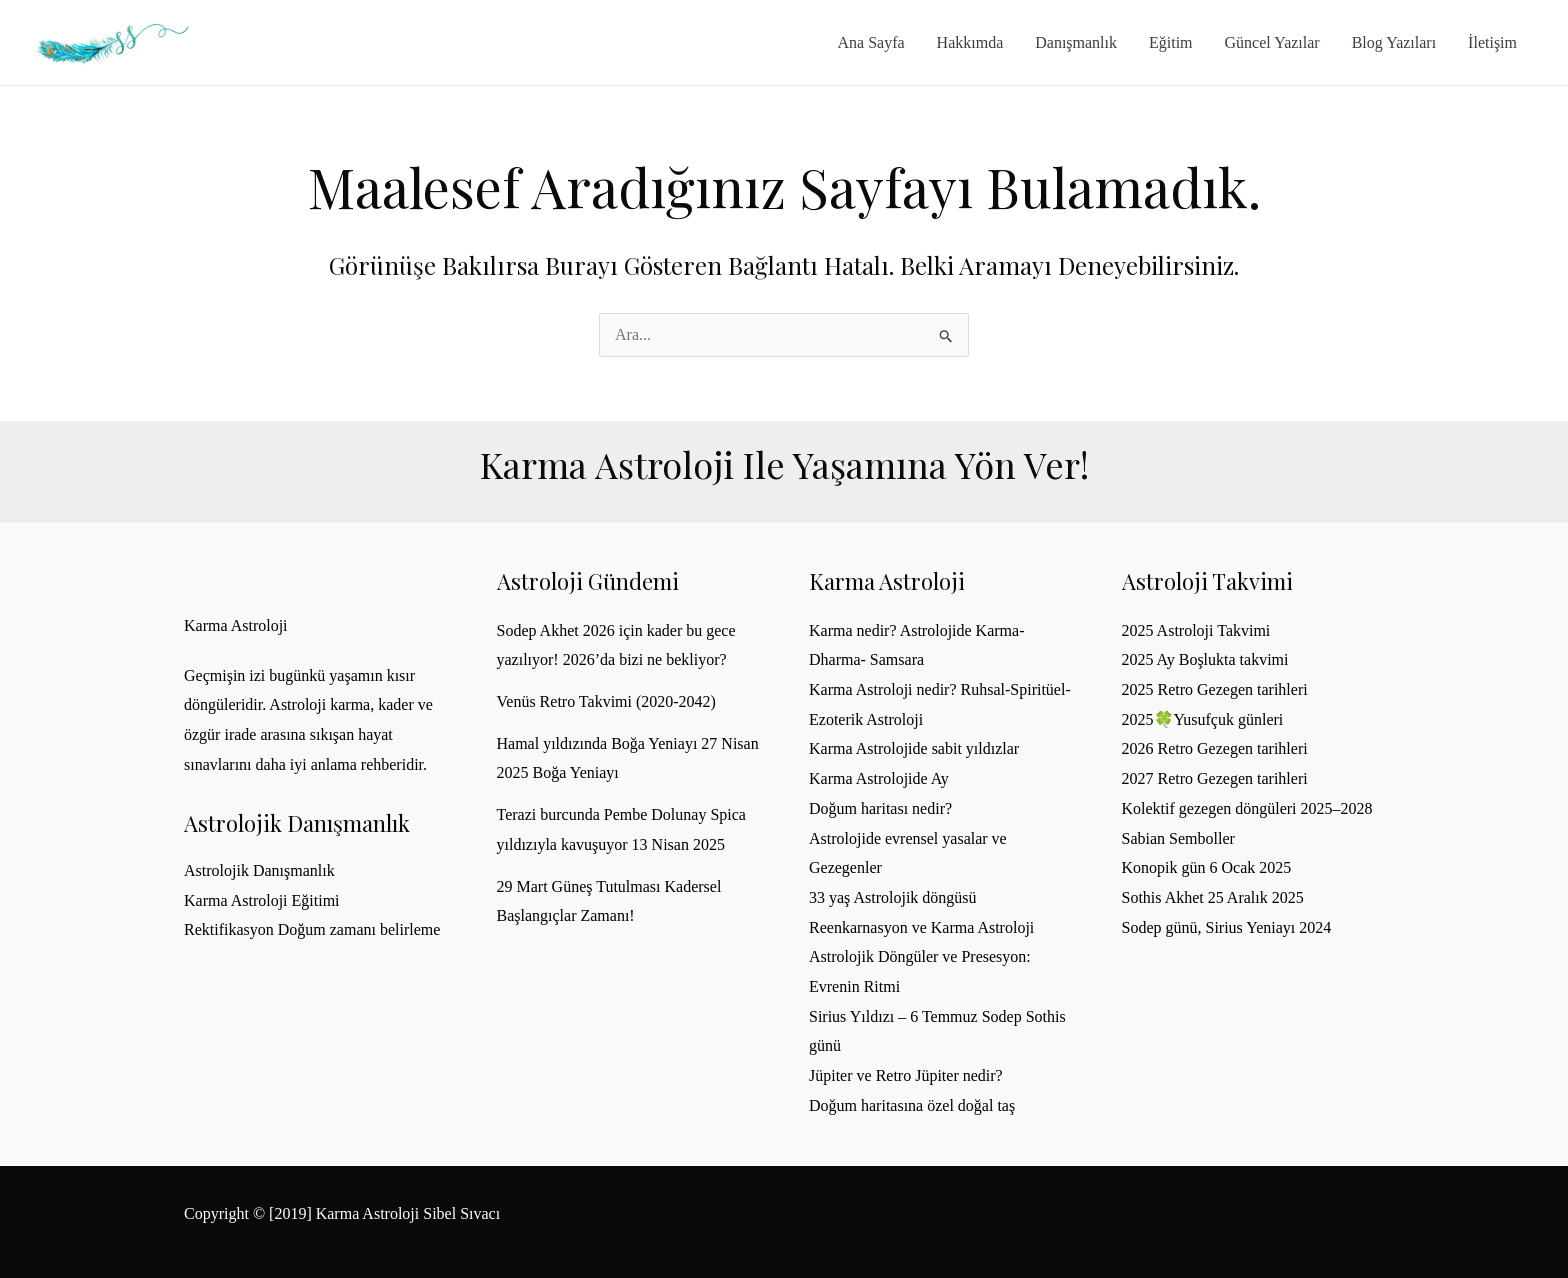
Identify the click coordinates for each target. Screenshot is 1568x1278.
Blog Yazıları (1394, 42)
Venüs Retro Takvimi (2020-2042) (606, 701)
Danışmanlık (1076, 42)
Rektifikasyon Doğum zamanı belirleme (312, 929)
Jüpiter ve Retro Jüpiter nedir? (906, 1075)
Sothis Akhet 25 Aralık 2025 (1213, 897)
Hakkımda (970, 42)
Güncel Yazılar (1272, 42)
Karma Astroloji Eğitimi (262, 900)
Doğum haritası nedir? (880, 808)
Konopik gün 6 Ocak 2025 (1207, 867)
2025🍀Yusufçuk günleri (1203, 719)
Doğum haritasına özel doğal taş (912, 1105)
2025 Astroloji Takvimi (1196, 630)
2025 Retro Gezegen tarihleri (1215, 689)
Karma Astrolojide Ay (879, 778)
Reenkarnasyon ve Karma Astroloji (921, 927)
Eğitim (1171, 42)
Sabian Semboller (1178, 838)
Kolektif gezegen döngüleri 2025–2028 (1247, 808)
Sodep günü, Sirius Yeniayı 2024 (1227, 927)
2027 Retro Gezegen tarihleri (1215, 778)
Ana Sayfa (870, 42)
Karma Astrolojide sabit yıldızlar (914, 748)
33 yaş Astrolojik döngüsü (893, 897)
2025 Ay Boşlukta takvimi (1205, 659)
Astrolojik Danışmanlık (259, 870)
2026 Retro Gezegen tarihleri (1215, 748)
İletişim (1492, 42)
